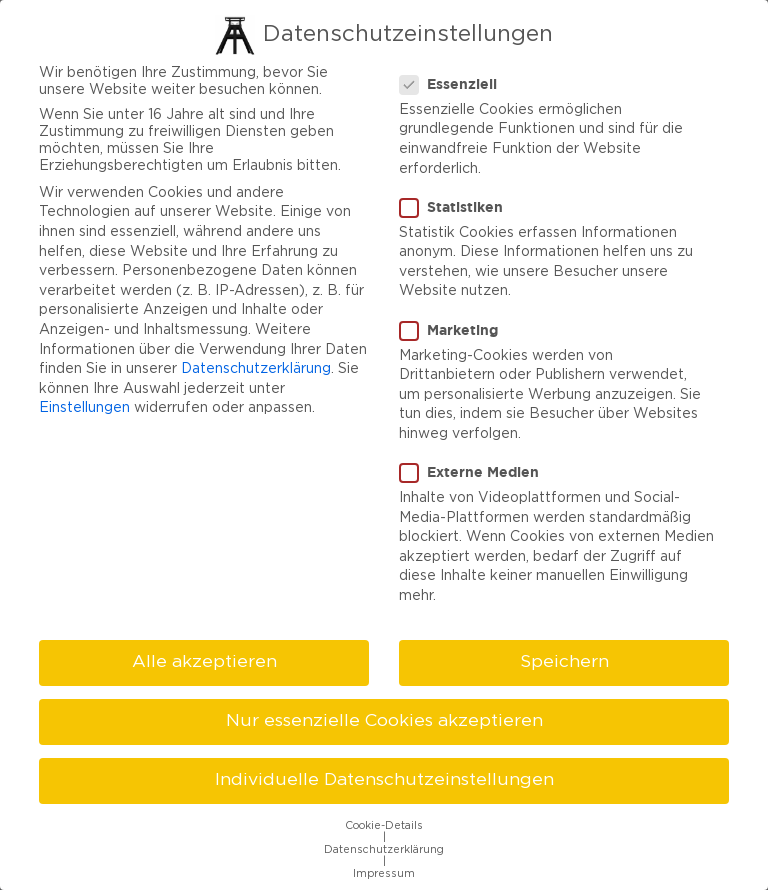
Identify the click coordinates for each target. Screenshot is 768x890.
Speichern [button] (564, 658)
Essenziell (454, 80)
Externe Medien (475, 469)
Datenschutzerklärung (256, 366)
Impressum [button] (384, 871)
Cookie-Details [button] (384, 823)
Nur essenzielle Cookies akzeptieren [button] (384, 717)
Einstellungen (84, 405)
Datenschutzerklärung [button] (384, 847)
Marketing (455, 326)
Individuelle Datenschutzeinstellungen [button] (384, 777)
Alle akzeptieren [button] (204, 658)
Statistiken (457, 203)
